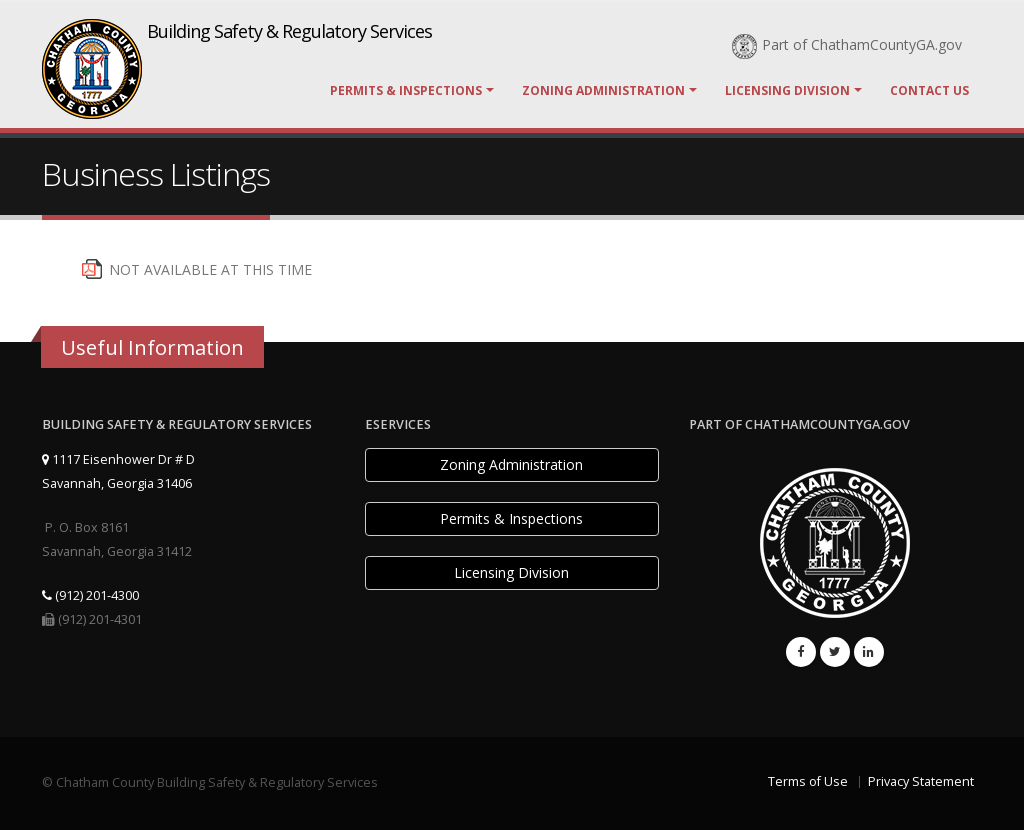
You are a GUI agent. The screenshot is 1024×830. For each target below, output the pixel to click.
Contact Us (929, 90)
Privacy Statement (921, 781)
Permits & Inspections (406, 90)
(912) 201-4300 (90, 595)
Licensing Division (787, 90)
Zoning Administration (603, 90)
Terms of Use (808, 781)
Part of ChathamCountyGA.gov (847, 44)
